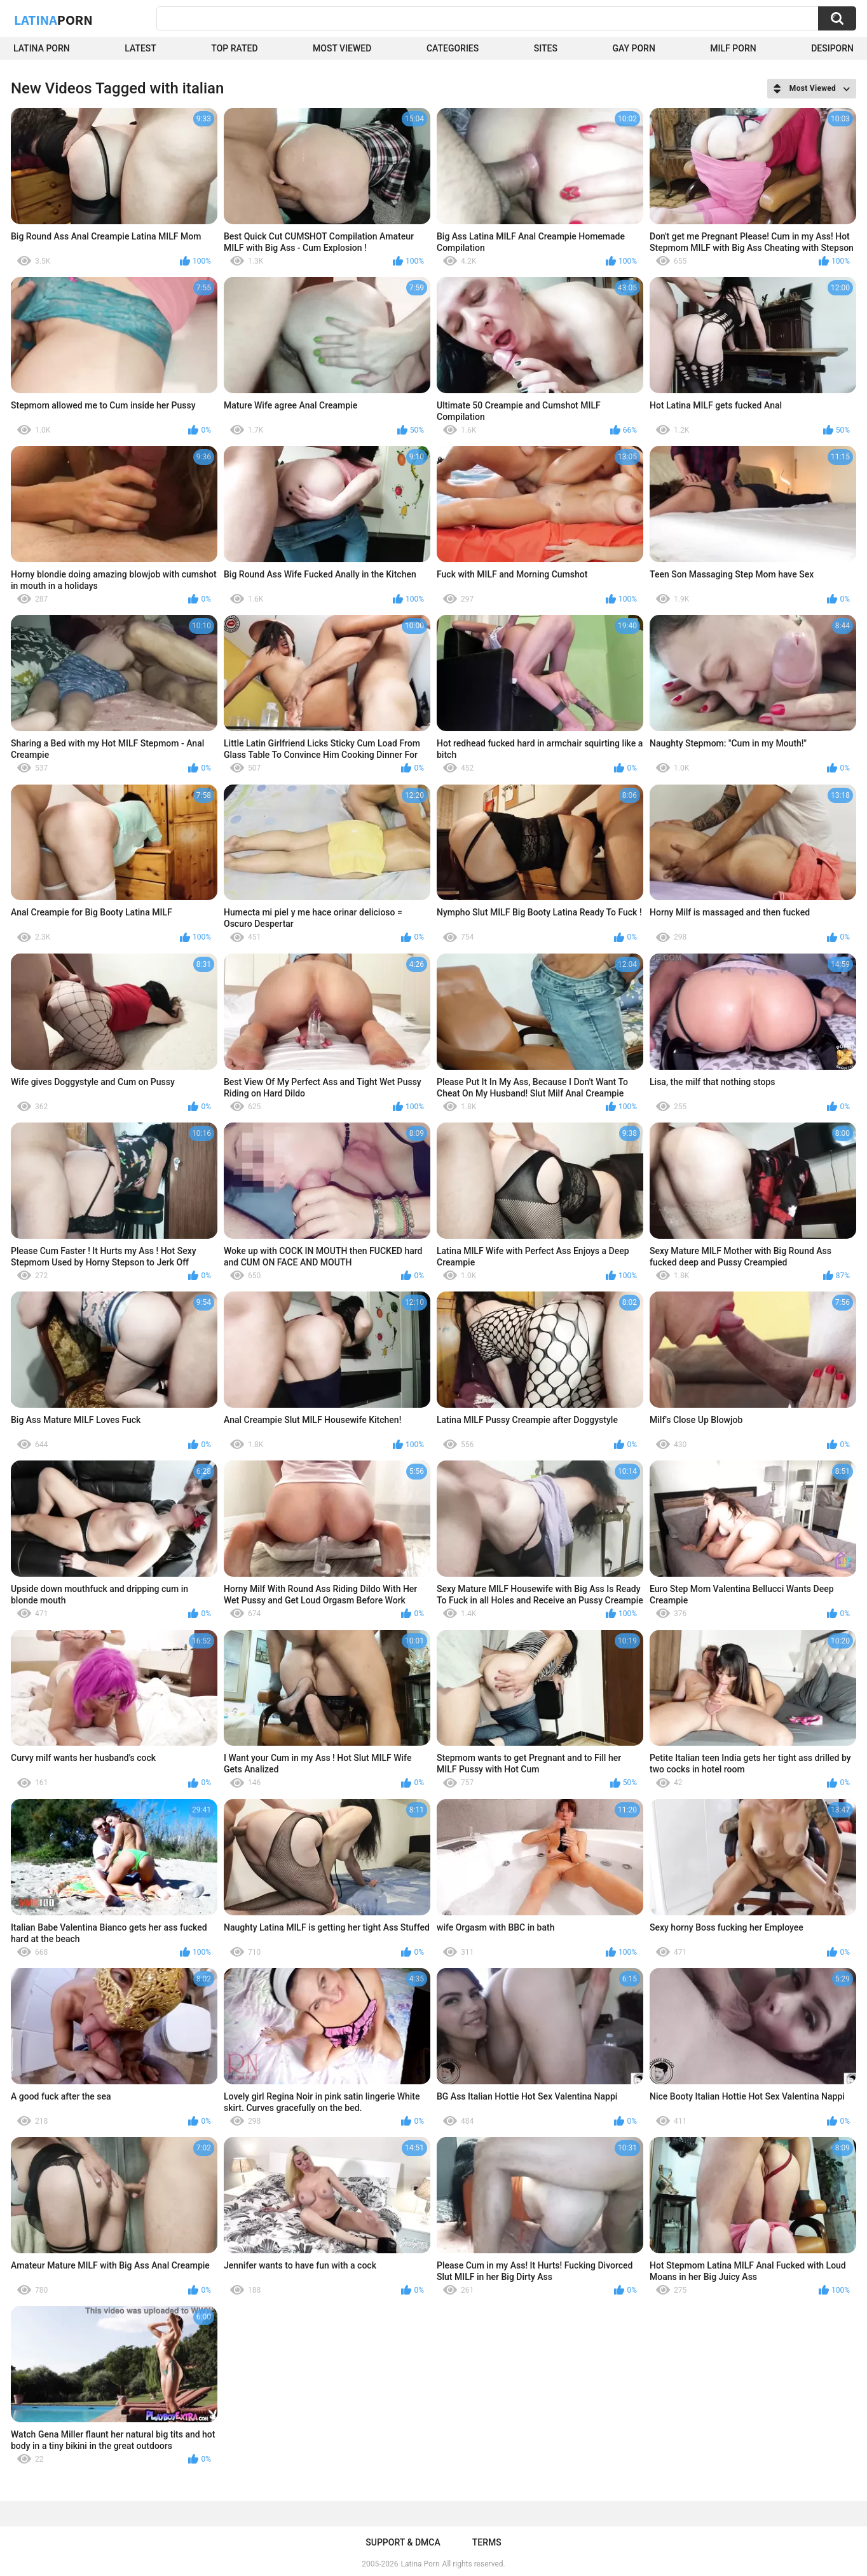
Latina (53, 20)
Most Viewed (342, 48)
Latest (140, 48)
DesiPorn (832, 48)
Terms (487, 2542)
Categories (453, 48)
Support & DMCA (402, 2542)
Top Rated (234, 48)
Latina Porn (41, 48)
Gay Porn (633, 48)
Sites (545, 48)
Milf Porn (733, 48)
